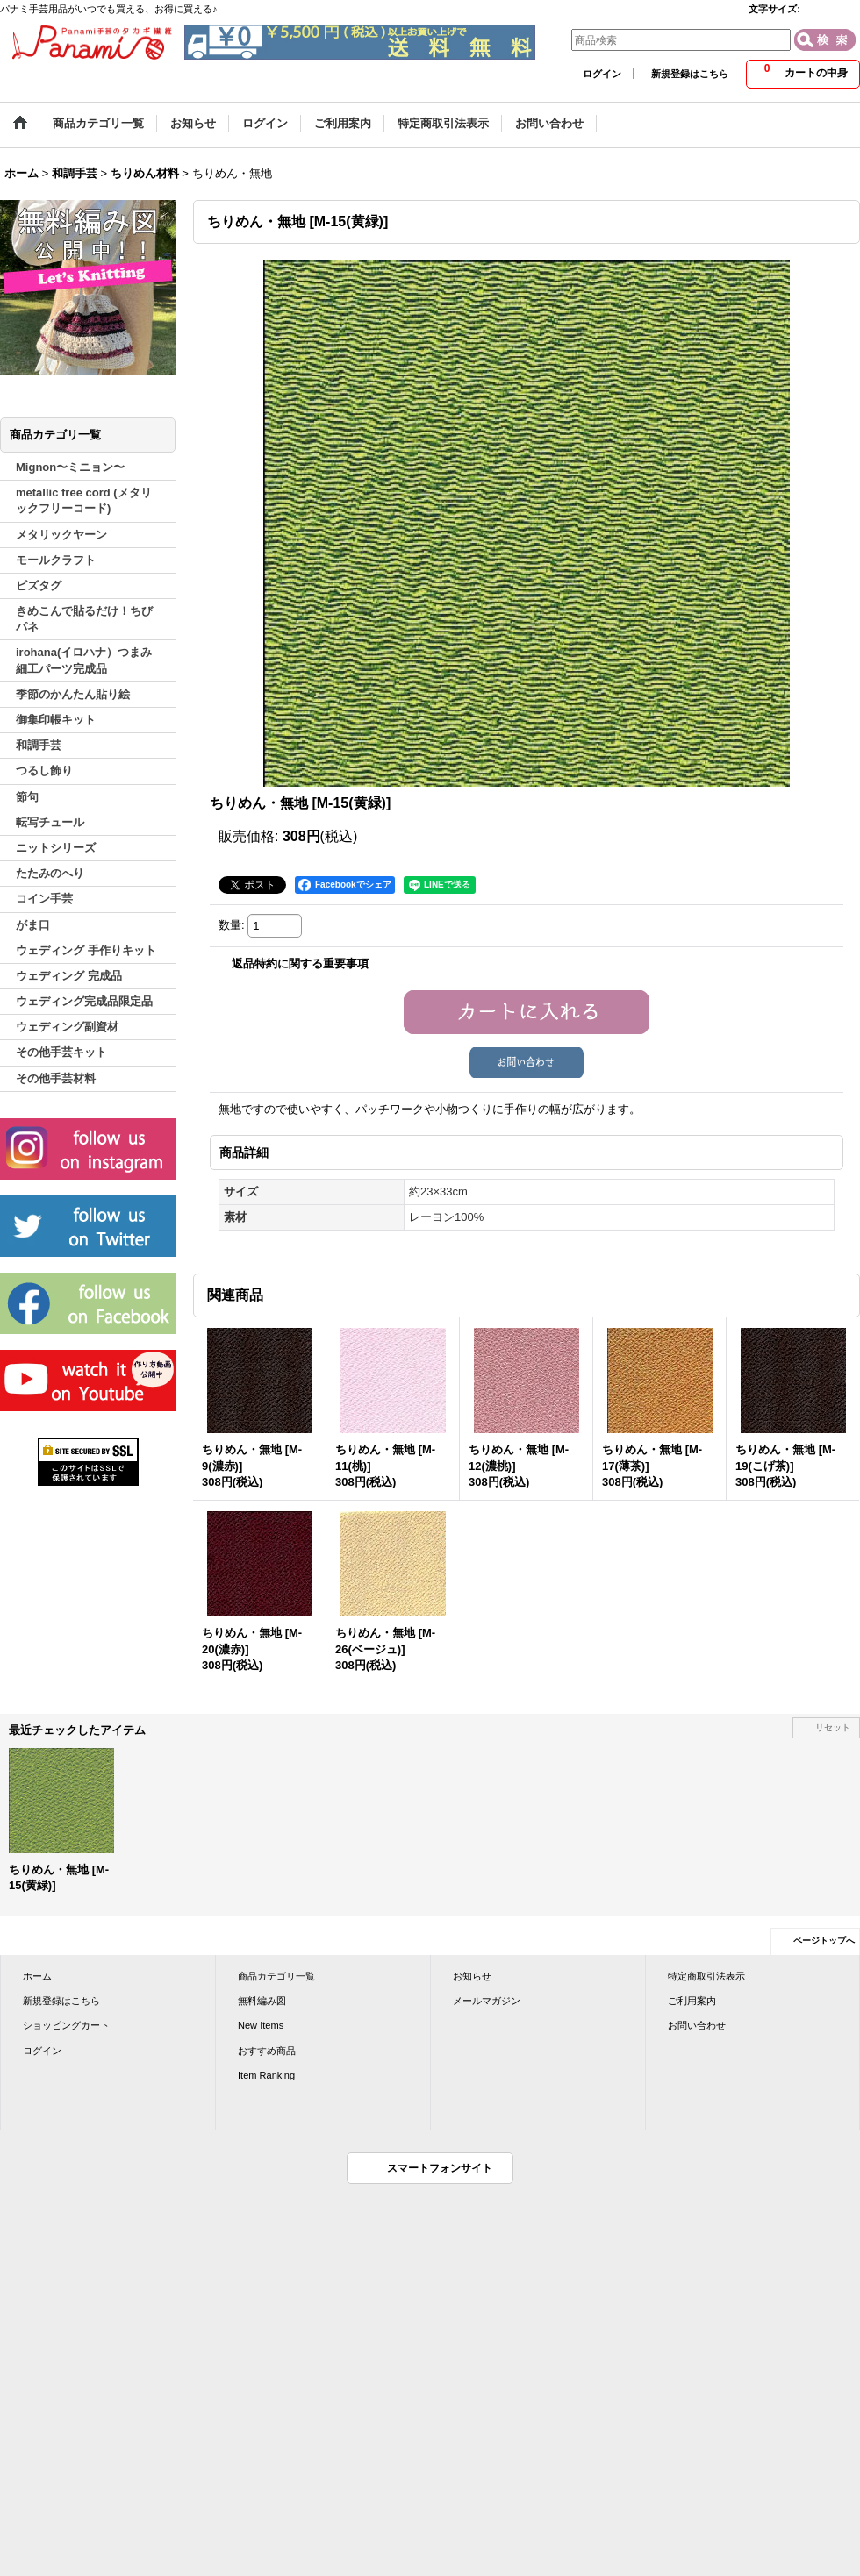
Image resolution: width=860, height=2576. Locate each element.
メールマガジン (486, 2000)
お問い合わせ (697, 2025)
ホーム (37, 1976)
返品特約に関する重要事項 (300, 963)
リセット (832, 1727)
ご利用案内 (692, 2000)
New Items (260, 2025)
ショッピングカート (66, 2025)
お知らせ (472, 1976)
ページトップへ (824, 1940)
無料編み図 (262, 2000)
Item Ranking (266, 2075)
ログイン (602, 73)
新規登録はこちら (689, 73)
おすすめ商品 (267, 2050)
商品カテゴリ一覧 (276, 1976)
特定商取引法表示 (706, 1976)
